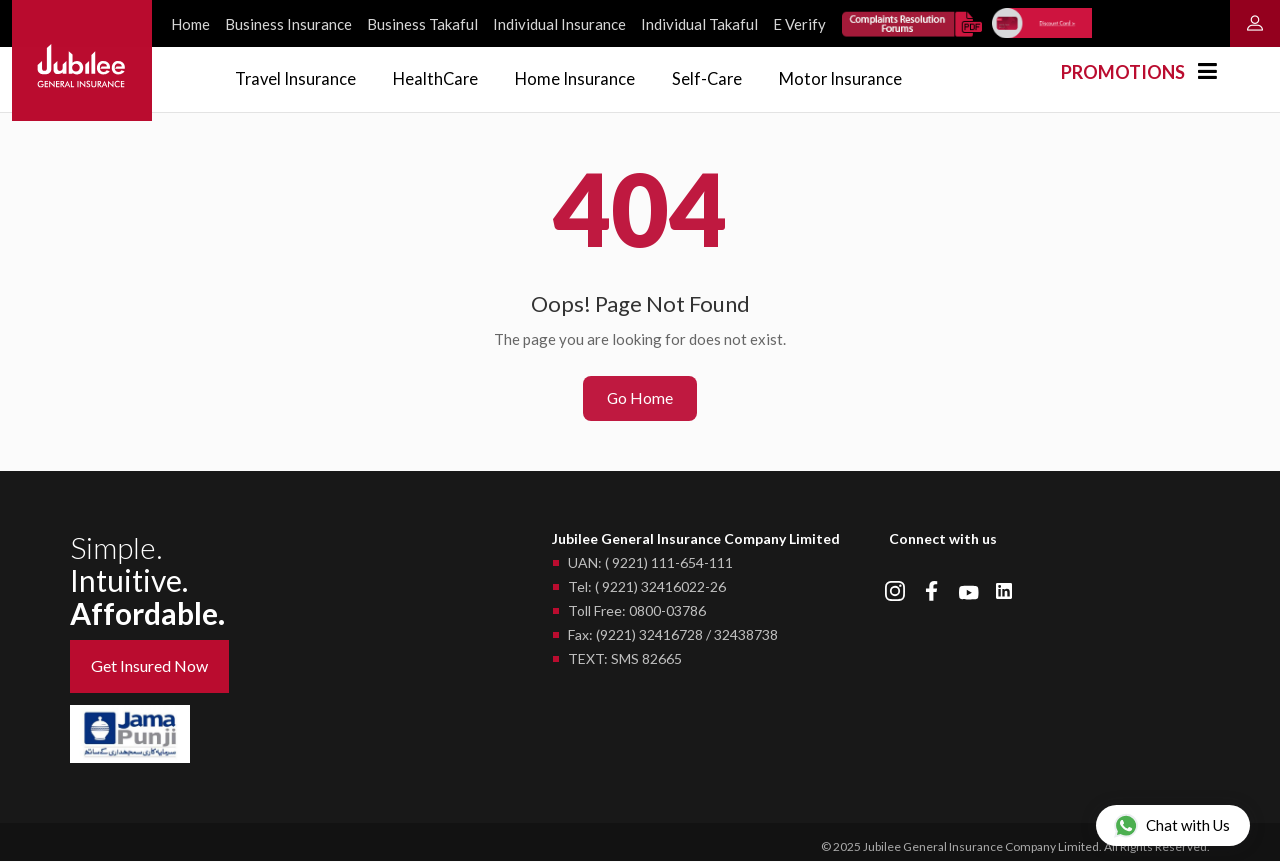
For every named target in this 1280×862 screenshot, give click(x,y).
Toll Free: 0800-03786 (637, 612)
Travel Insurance (298, 78)
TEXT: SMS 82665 (625, 660)
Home (190, 24)
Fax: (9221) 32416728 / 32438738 (673, 636)
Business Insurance (288, 24)
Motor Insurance (862, 78)
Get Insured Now (149, 667)
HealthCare (443, 78)
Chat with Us (1172, 825)
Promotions (1123, 71)
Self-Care (724, 78)
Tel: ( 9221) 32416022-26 (647, 588)
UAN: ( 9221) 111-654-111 (650, 564)
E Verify (799, 24)
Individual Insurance (559, 24)
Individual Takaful (699, 24)
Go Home (640, 398)
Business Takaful (422, 24)
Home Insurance (587, 78)
